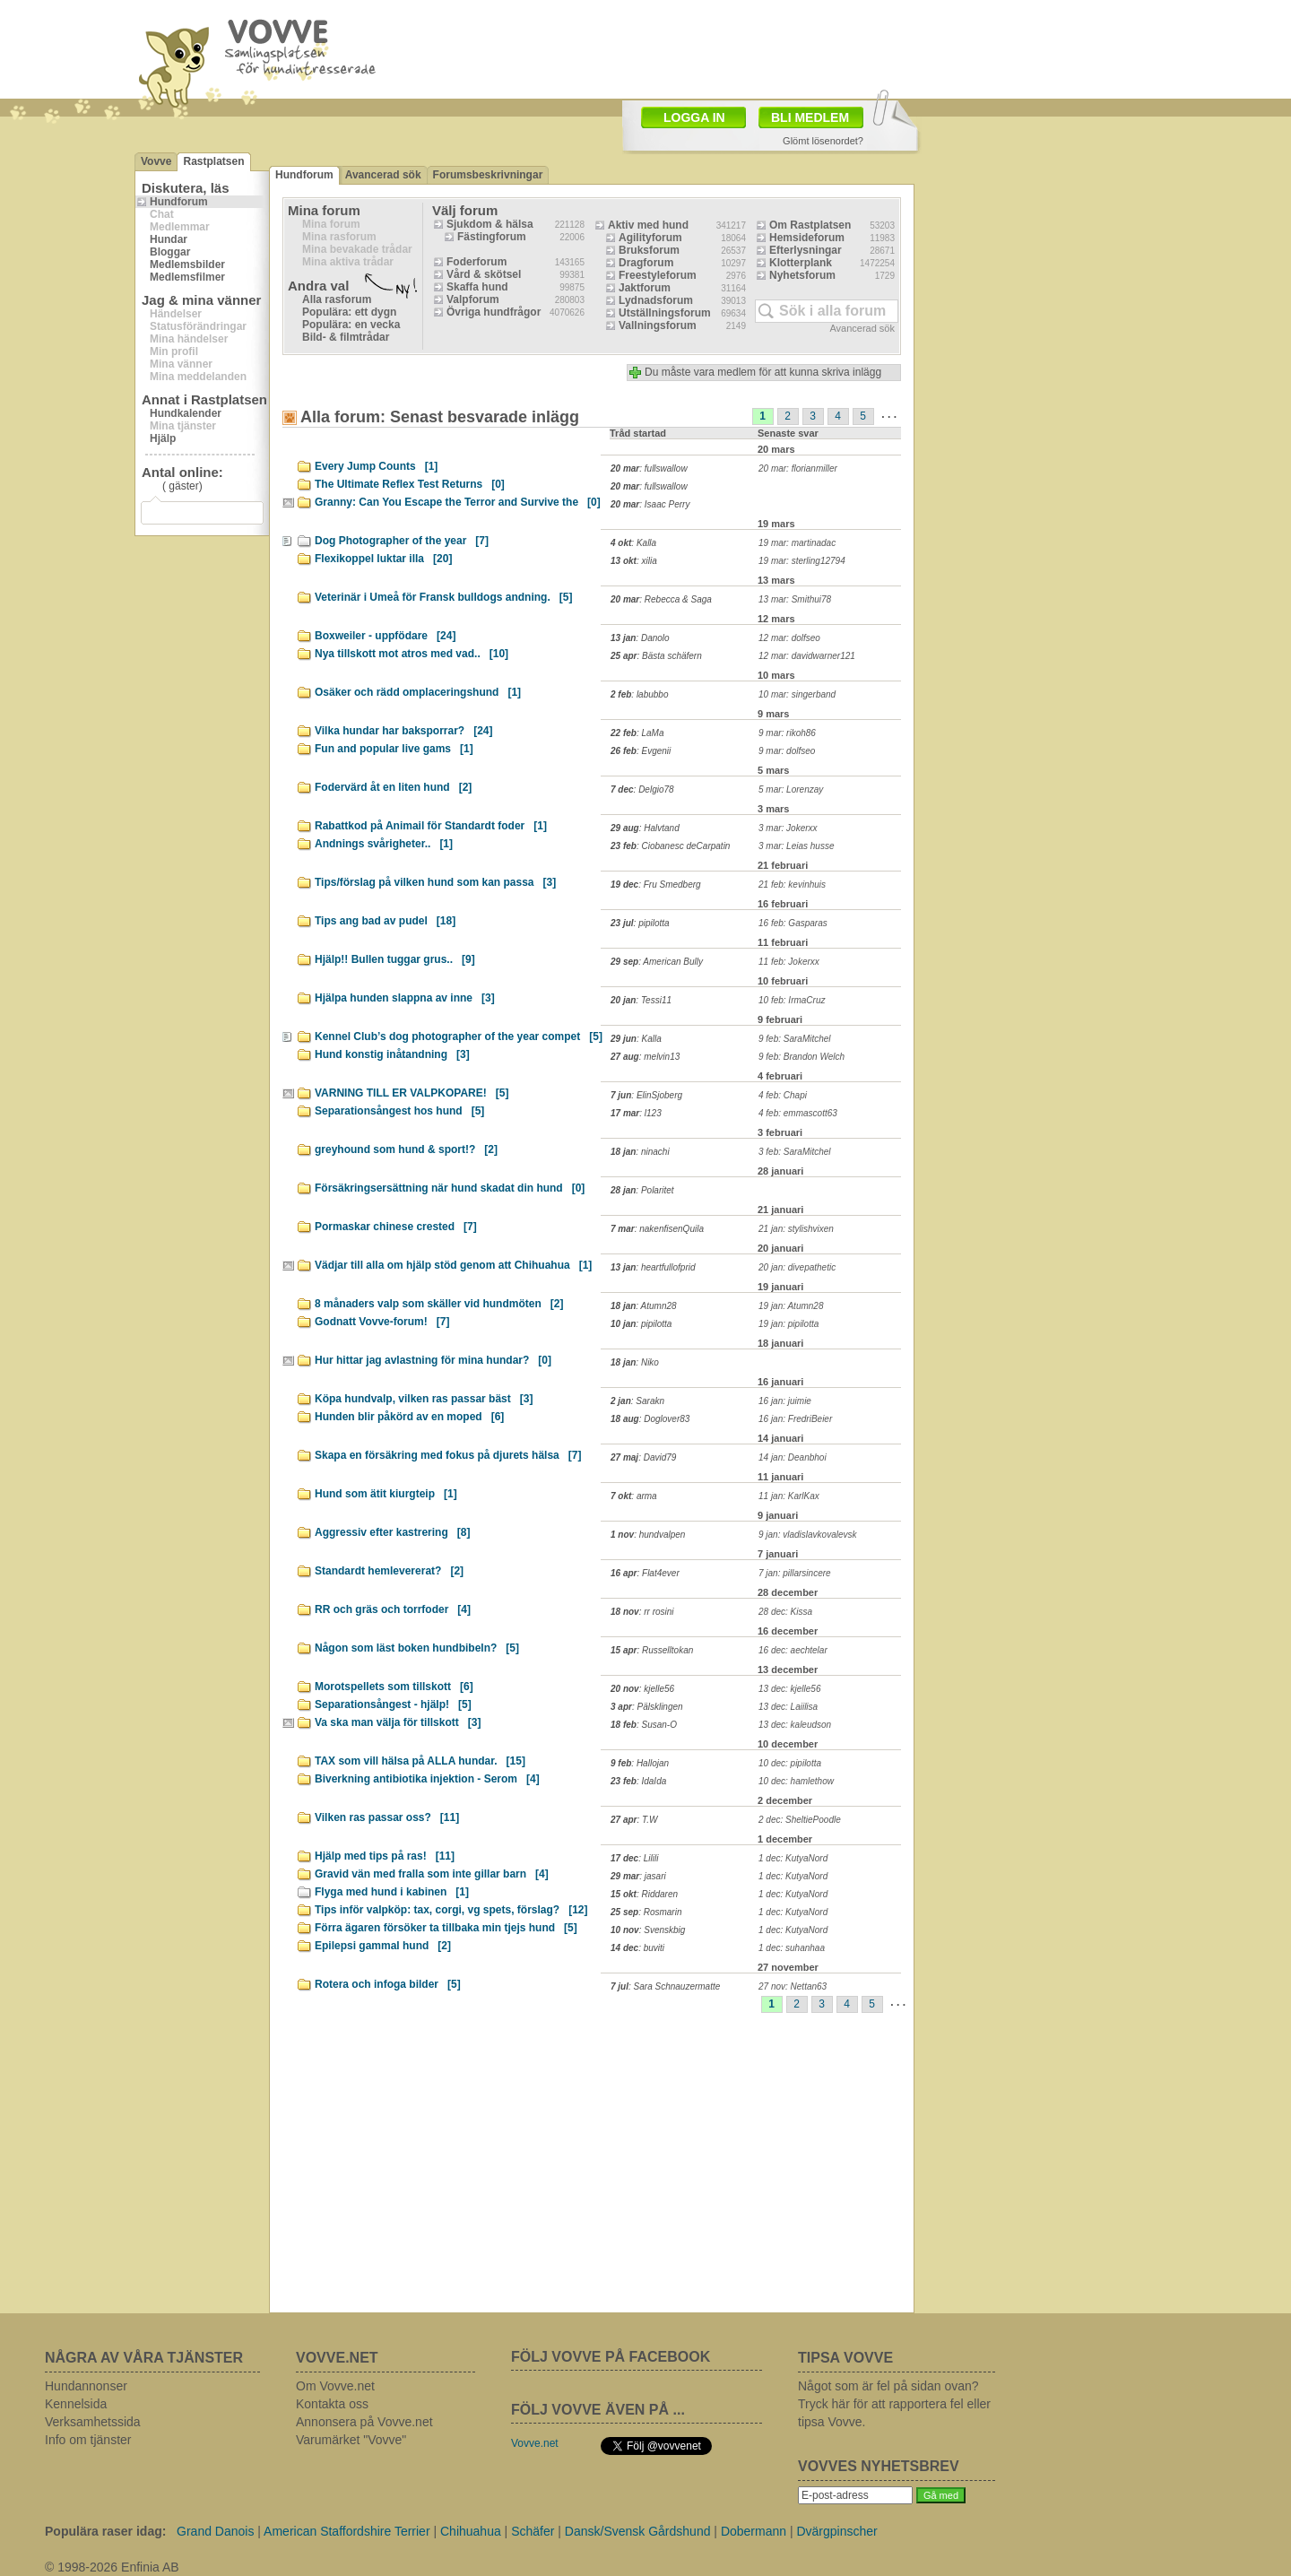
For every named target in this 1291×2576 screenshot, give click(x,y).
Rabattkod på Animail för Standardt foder (431, 826)
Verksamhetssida (93, 2422)
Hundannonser (86, 2386)
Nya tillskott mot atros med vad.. (411, 653)
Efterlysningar (805, 250)
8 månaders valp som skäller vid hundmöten (439, 1303)
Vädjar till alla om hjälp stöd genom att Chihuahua (453, 1265)
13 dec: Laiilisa (788, 1707)
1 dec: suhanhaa (791, 1948)
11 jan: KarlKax (788, 1496)
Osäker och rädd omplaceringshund (418, 692)
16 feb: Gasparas (792, 923)
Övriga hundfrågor (493, 312)
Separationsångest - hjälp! (393, 1704)
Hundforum (179, 201)
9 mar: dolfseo (786, 751)
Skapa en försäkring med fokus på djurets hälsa (448, 1455)
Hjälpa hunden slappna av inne (405, 998)
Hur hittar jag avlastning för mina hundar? (433, 1360)
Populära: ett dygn (349, 312)
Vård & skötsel (483, 274)
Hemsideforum (807, 237)
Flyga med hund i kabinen (392, 1892)
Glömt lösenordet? (823, 140)
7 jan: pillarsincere (794, 1573)
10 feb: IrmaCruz (791, 1000)
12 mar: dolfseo (789, 638)
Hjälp (163, 438)
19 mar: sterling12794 (801, 561)
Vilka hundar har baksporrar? (404, 730)
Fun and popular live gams (394, 748)
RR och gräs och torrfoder (393, 1609)
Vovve (156, 161)
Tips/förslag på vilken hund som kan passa (435, 882)
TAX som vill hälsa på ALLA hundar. (420, 1761)
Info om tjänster (88, 2440)
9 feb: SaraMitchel (794, 1039)
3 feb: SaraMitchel (794, 1152)
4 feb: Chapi (782, 1095)
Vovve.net (535, 2443)
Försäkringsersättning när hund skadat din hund (450, 1188)
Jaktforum (645, 288)
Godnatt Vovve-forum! (382, 1321)
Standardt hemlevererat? (389, 1571)
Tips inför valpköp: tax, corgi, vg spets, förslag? (451, 1910)
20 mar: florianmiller (797, 468)
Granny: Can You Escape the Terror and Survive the (458, 502)
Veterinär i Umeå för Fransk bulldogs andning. (443, 597)
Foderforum (476, 262)
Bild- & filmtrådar (345, 337)
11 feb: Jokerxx (788, 962)
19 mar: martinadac (797, 543)
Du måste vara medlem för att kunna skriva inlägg (763, 372)
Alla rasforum (336, 299)
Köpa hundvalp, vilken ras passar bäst (424, 1398)
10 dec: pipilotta (789, 1763)
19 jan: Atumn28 (790, 1306)
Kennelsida (76, 2404)
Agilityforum (650, 237)
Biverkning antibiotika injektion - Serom (427, 1779)
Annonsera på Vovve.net (364, 2422)
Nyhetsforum (802, 275)
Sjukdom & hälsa (489, 224)
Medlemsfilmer (187, 277)
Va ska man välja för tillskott (398, 1722)
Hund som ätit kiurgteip (386, 1493)
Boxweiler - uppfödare (385, 635)
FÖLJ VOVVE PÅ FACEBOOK (610, 2356)
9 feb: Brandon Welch (801, 1057)
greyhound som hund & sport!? (406, 1149)
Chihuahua (470, 2531)
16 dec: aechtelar (792, 1650)
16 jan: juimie (784, 1401)
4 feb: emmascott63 (797, 1113)
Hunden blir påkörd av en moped (409, 1416)
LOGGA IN (694, 117)
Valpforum (472, 299)
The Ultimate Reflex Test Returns (410, 484)
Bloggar (170, 252)
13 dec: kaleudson (794, 1725)
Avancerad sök (383, 175)
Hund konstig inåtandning (392, 1054)
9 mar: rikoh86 (787, 733)
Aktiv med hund (648, 225)
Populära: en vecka (351, 324)
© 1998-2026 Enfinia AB (112, 2567)
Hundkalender (185, 413)
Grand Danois (215, 2531)
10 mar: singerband (797, 694)
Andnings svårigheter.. (384, 843)
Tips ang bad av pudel (385, 921)
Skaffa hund (477, 287)
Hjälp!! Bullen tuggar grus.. (395, 959)
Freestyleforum (658, 275)
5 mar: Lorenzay (790, 789)
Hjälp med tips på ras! (385, 1856)
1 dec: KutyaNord (792, 1858)
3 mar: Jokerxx (788, 828)
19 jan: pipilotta (788, 1324)
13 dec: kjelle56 (789, 1689)
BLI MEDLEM (810, 117)
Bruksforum (649, 250)
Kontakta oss (332, 2404)
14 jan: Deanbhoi (792, 1457)
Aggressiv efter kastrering (392, 1532)
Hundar (168, 239)
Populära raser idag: (105, 2531)
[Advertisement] (749, 47)
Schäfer (532, 2531)
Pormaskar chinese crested (396, 1226)
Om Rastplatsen (810, 225)
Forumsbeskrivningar (488, 175)
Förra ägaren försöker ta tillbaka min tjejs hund (446, 1927)
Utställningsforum (665, 313)
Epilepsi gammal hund (383, 1945)
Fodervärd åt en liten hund (393, 787)
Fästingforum (491, 236)
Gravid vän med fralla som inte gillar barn (432, 1874)
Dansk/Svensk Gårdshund (638, 2531)
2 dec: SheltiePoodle (799, 1820)
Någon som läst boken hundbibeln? (417, 1648)
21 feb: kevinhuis (792, 884)
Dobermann (753, 2531)
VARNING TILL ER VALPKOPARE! (411, 1093)
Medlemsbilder (187, 264)
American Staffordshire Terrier (346, 2531)
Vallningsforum (658, 325)
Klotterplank (800, 262)
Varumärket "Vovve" (351, 2440)
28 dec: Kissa (785, 1612)
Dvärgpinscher (836, 2531)
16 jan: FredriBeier (795, 1419)
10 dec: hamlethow (796, 1781)
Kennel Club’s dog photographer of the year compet (458, 1036)
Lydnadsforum (656, 300)
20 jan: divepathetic (797, 1267)
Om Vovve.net (335, 2386)
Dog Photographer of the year (402, 540)
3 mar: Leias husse (796, 846)
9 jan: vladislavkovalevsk (807, 1535)
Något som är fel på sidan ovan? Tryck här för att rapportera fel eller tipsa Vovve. (894, 2404)
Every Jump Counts (376, 466)
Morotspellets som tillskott (394, 1686)
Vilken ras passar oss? (387, 1817)
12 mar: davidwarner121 (806, 656)
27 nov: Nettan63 (792, 1986)
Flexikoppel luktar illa (383, 558)
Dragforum (646, 262)
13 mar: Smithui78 (794, 599)
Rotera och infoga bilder (388, 1984)
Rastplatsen (213, 161)
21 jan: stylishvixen (796, 1229)
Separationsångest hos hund (399, 1111)
